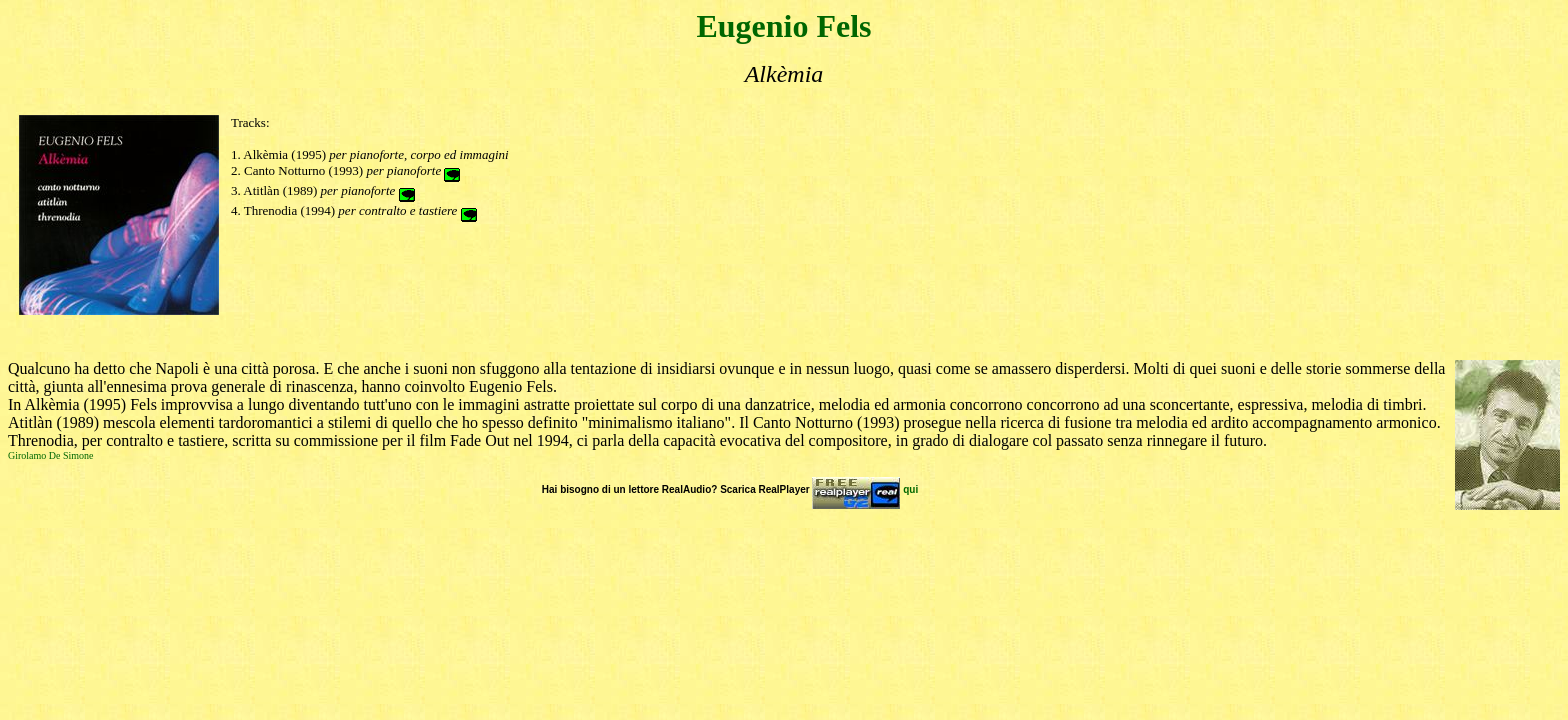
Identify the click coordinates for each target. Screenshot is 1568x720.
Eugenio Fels (783, 26)
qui (910, 489)
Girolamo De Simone (51, 455)
